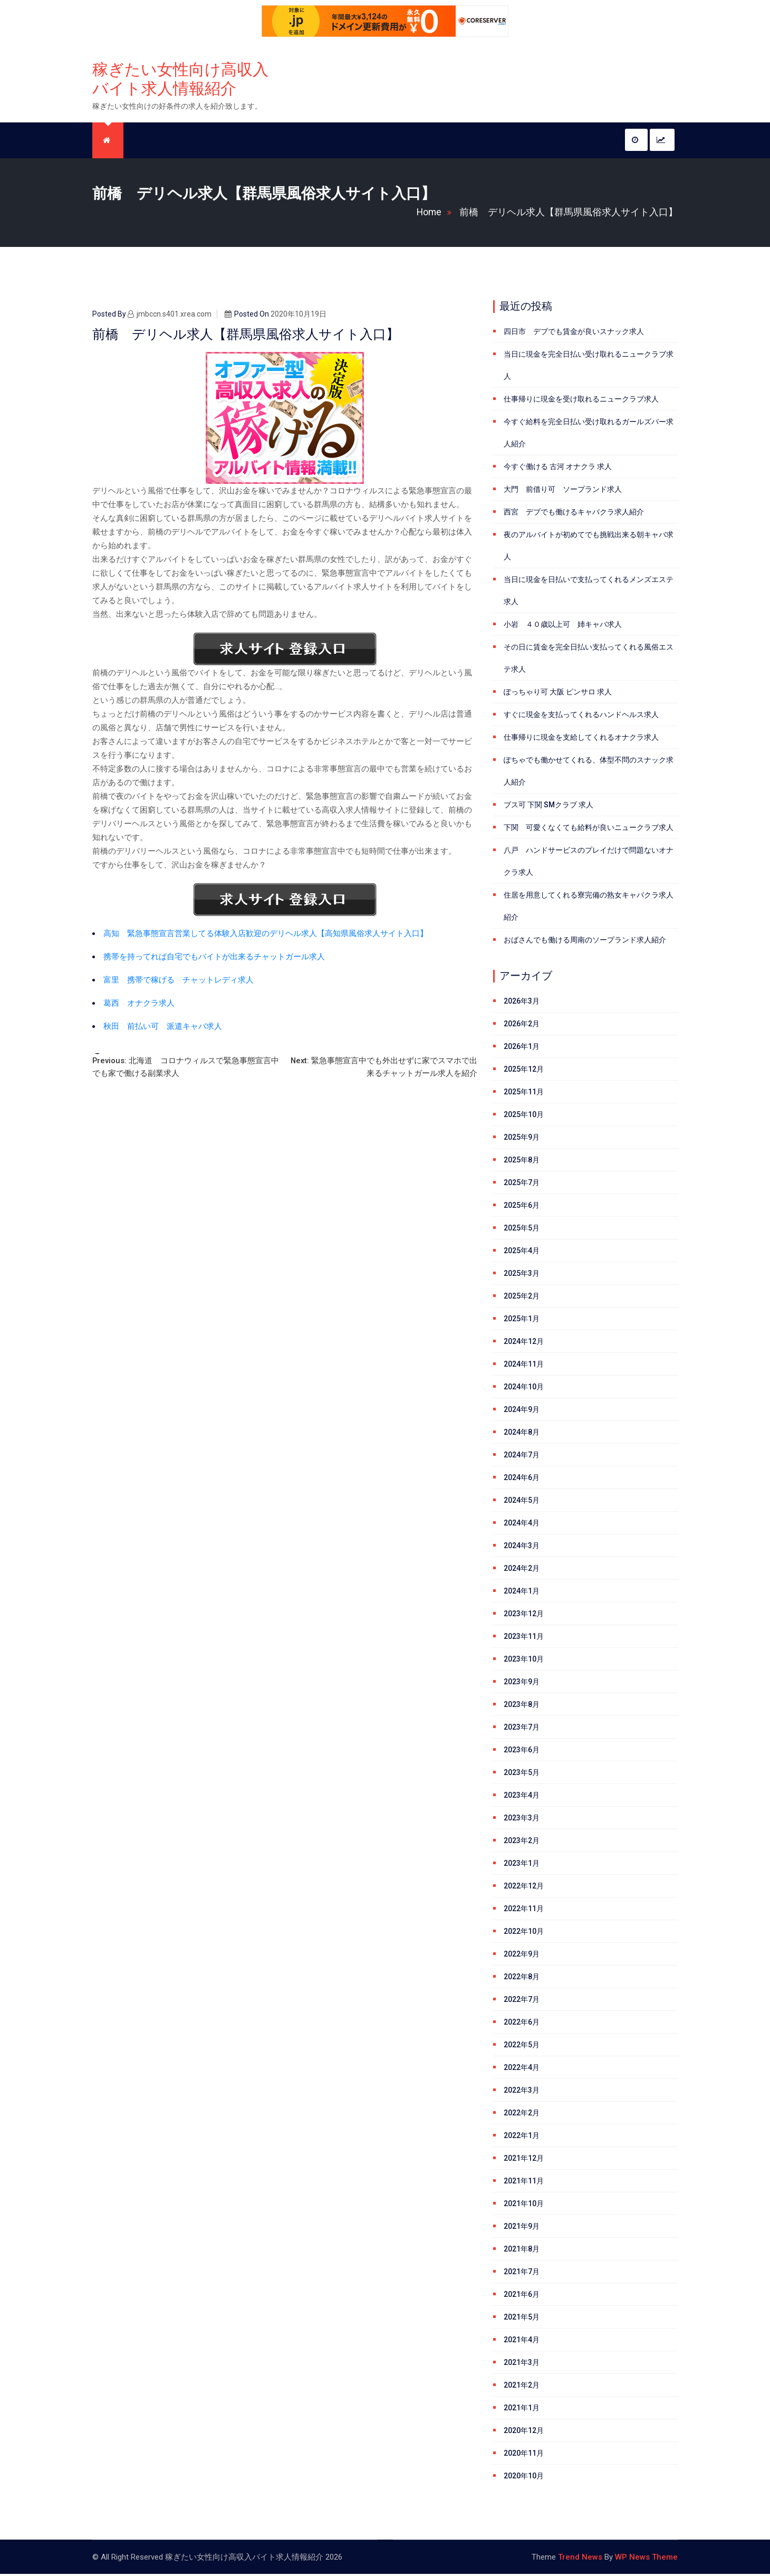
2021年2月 (522, 2387)
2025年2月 (522, 1298)
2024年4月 (522, 1525)
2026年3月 (522, 1003)
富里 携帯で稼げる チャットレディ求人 (178, 982)
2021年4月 (522, 2342)
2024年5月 (522, 1502)
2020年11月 (524, 2455)
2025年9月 (522, 1139)
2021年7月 (522, 2273)
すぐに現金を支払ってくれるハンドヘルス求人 (581, 716)
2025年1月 (522, 1320)
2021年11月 (524, 2183)
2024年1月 (522, 1593)
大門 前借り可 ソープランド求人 (563, 491)
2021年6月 (522, 2296)
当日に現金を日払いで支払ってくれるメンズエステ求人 (588, 592)
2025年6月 (522, 1207)
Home (436, 214)
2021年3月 (522, 2364)
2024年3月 (522, 1547)
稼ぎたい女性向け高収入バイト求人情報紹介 (180, 80)
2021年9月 (522, 2228)
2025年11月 (524, 1094)
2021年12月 (524, 2160)
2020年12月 (524, 2432)
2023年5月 (522, 1774)
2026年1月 (522, 1048)
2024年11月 (524, 1366)
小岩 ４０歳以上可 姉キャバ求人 (563, 626)
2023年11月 (524, 1638)
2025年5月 (522, 1230)
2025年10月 (524, 1116)
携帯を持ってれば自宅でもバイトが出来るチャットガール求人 (214, 958)
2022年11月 (524, 1910)
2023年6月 (522, 1752)
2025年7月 (522, 1184)
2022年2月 (522, 2115)
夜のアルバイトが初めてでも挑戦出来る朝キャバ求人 (588, 547)
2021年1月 (522, 2410)
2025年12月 (524, 1071)
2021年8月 (522, 2251)
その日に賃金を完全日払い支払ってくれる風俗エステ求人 (588, 660)
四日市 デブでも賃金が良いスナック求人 (574, 333)
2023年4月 (522, 1797)
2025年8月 (522, 1162)
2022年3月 (522, 2092)
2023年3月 (522, 1820)
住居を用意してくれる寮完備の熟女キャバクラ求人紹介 (588, 908)
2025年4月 (522, 1252)
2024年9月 (522, 1411)
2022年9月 (522, 1956)
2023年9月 (522, 1684)
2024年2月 (522, 1570)
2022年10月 (524, 1933)
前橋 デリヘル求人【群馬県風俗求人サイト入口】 (568, 214)
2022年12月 (524, 1888)
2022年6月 (522, 2024)
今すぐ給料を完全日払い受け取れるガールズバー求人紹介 (588, 434)
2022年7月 (522, 2001)
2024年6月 (522, 1479)
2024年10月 (524, 1389)
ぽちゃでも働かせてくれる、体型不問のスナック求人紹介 (588, 773)
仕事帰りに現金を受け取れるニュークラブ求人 (581, 401)
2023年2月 (522, 1842)
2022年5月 (522, 2047)
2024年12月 (524, 1343)
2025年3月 (522, 1275)
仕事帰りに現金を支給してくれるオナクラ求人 (581, 739)
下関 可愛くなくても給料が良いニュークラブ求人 (588, 829)
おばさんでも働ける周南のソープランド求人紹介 (585, 942)
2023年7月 (522, 1729)
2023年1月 (522, 1865)
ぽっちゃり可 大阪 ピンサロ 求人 (558, 694)
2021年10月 (524, 2205)
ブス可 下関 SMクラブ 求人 (548, 807)
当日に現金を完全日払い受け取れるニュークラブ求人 (588, 367)
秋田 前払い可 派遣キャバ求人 (162, 1028)
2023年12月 (524, 1615)
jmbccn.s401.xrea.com (169, 316)
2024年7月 (522, 1457)
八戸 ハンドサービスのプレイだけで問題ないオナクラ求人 (588, 863)
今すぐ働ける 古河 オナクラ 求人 (558, 468)
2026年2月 (522, 1026)
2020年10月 (524, 2478)
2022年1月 (522, 2137)
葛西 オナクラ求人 (139, 1005)
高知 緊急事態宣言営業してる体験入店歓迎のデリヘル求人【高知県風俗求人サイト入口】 (265, 935)
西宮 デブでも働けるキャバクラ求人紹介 (574, 514)
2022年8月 (522, 1978)
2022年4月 (522, 2069)
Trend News (580, 2559)
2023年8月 (522, 1706)
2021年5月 (522, 2319)
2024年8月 (522, 1434)
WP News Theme (646, 2559)
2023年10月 (524, 1661)
